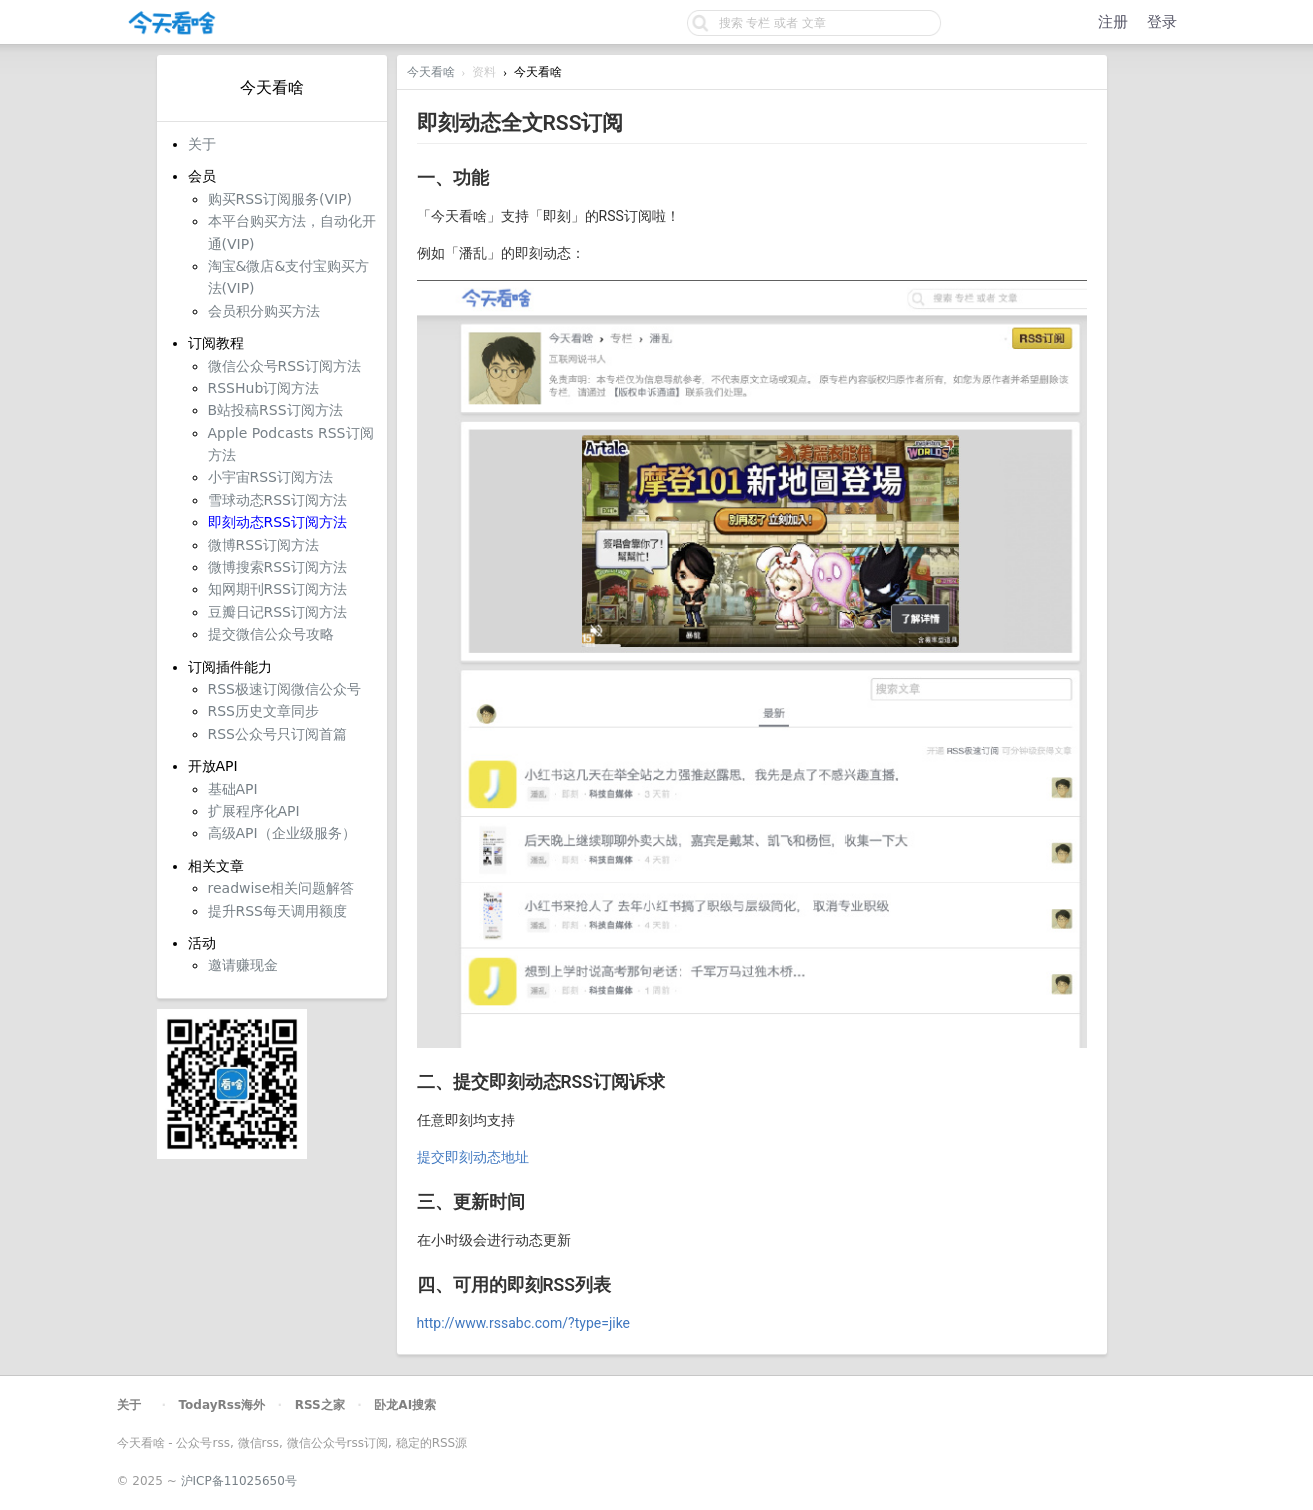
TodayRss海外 (222, 1405)
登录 (1162, 22)
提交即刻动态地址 (473, 1157)
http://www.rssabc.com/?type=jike (524, 1323)
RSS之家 (320, 1405)
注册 (1113, 22)
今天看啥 (431, 72)
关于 (129, 1405)
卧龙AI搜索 (405, 1405)
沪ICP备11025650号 (239, 1481)
